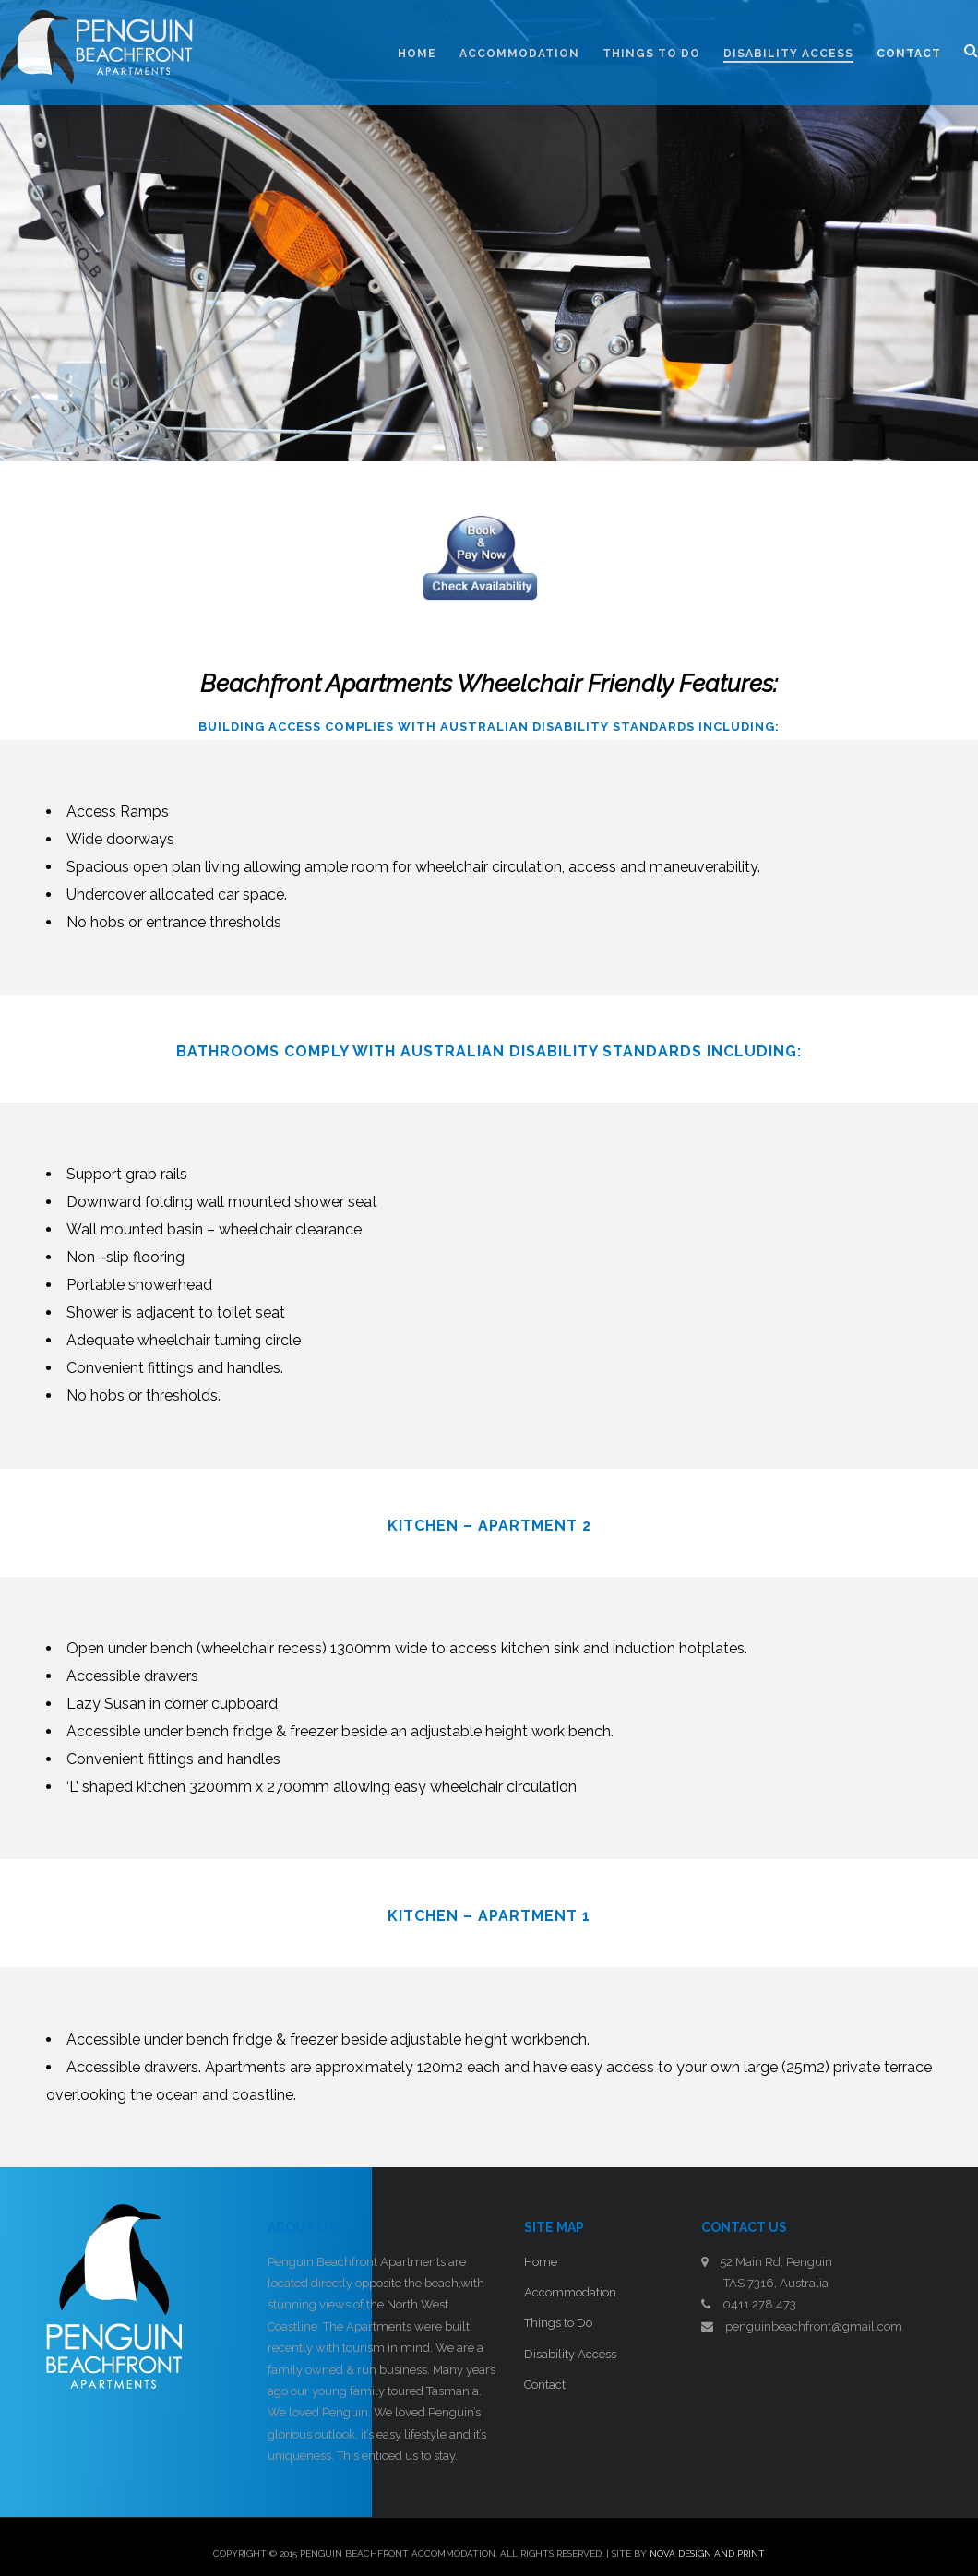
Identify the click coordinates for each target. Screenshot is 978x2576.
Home (540, 2262)
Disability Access (570, 2354)
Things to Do (558, 2323)
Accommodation (570, 2292)
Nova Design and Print (707, 2553)
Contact (545, 2384)
